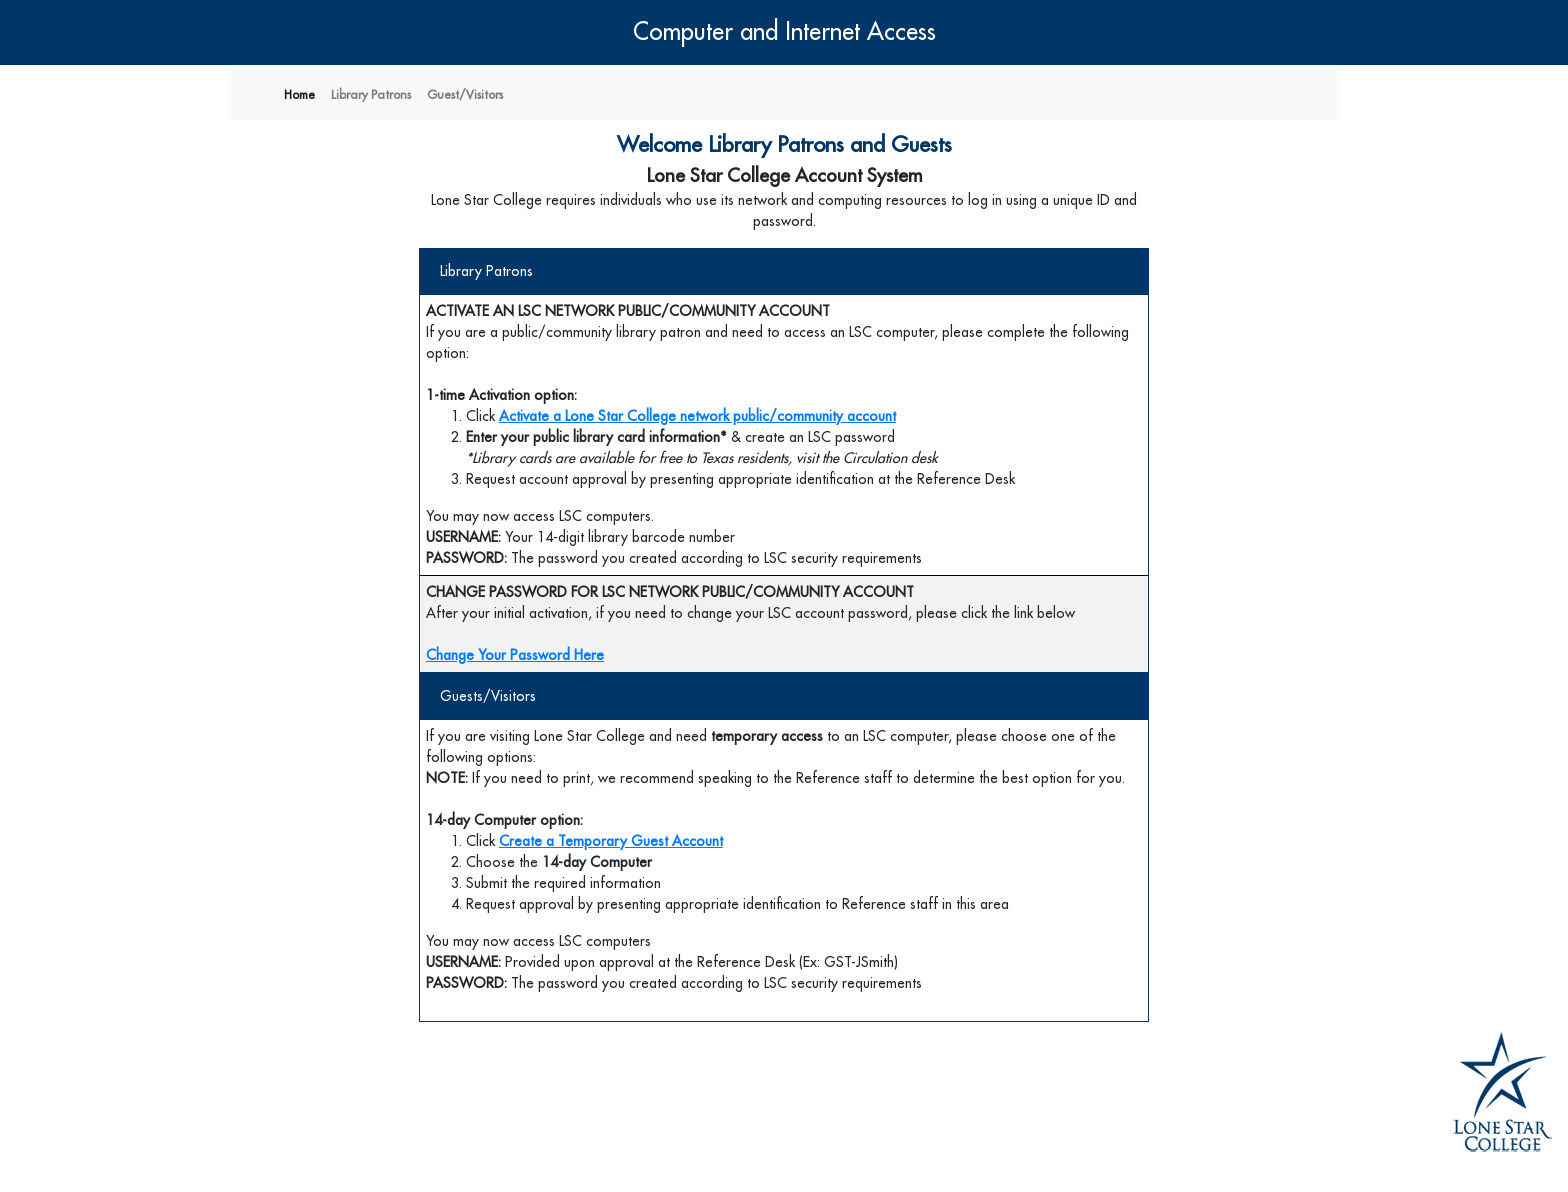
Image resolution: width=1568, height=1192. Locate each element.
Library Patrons (371, 95)
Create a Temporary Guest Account (611, 841)
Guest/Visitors (465, 95)
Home (299, 95)
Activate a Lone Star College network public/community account (697, 416)
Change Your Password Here (515, 655)
